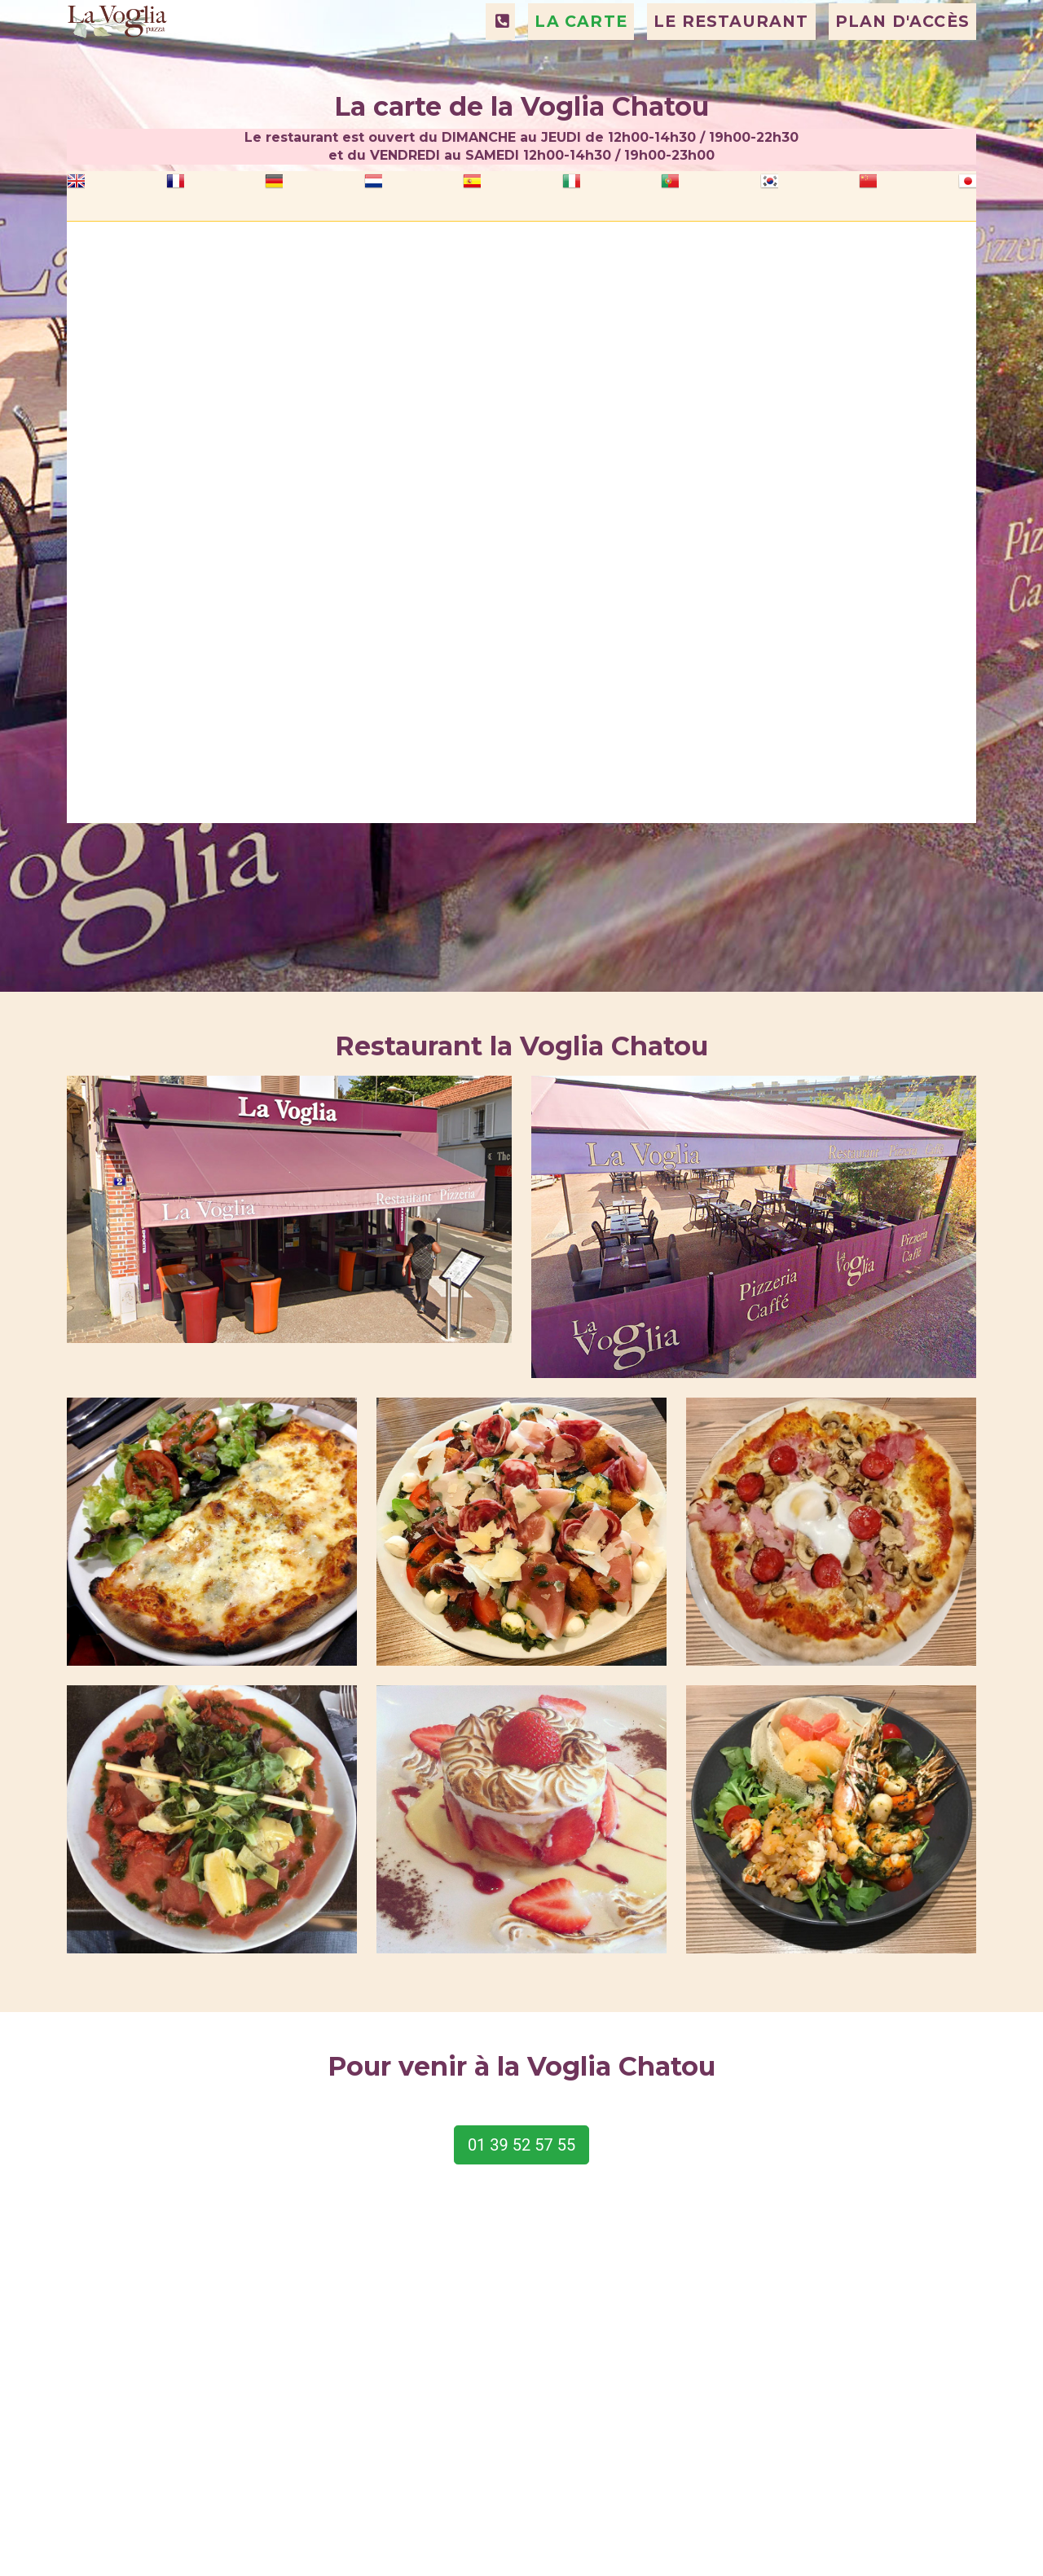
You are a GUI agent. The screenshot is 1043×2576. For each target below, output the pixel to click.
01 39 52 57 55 (521, 2145)
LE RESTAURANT (731, 63)
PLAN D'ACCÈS (902, 63)
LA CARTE (581, 63)
